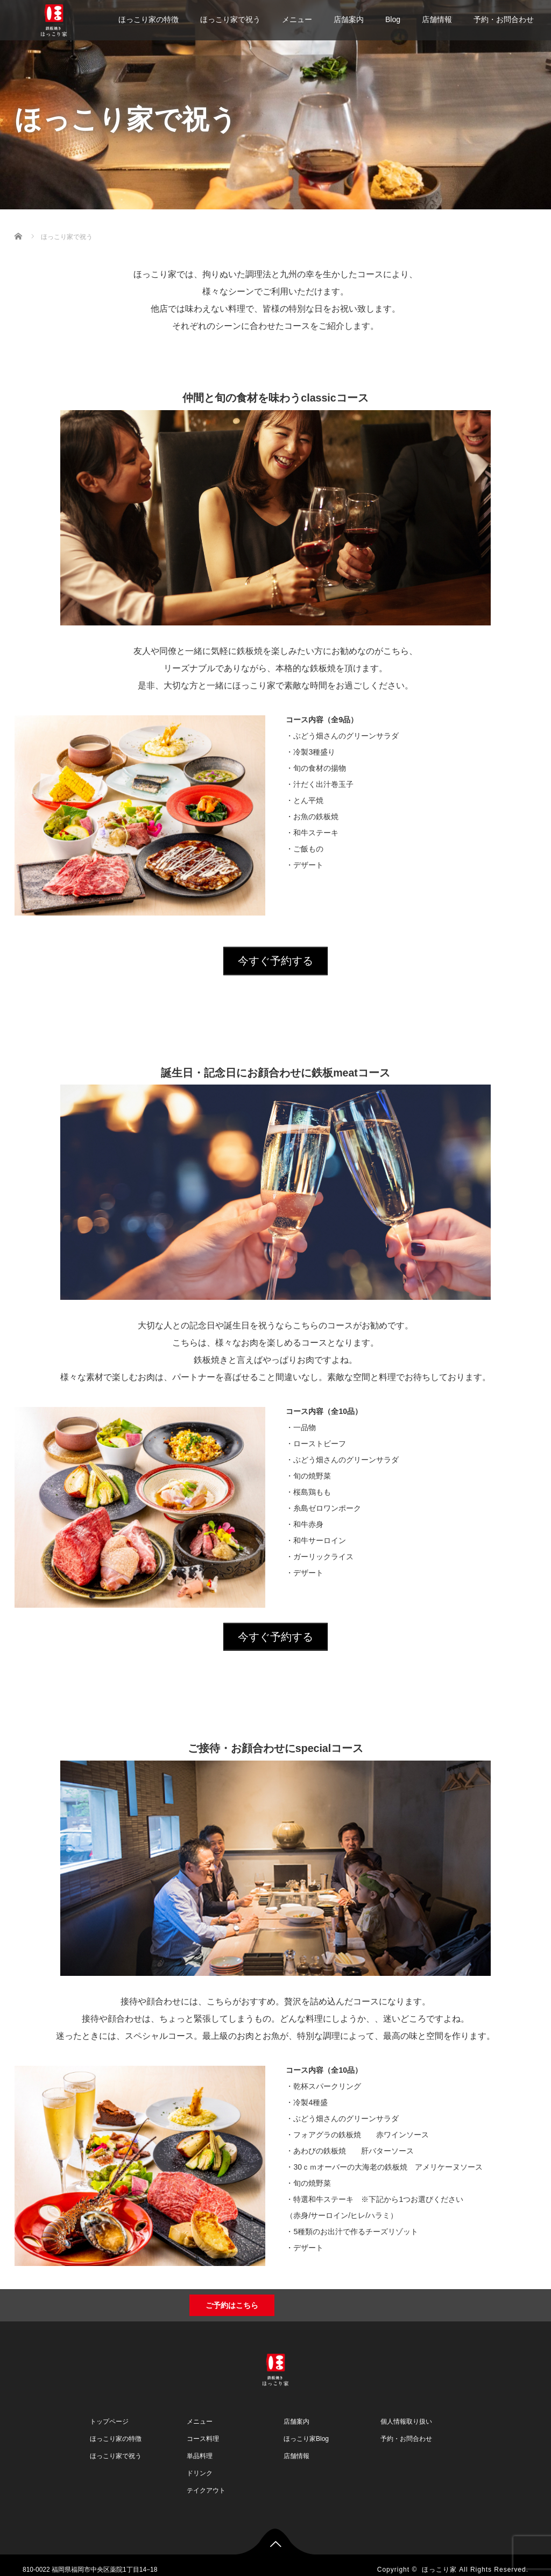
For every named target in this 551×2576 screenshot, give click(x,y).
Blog (392, 19)
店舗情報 (437, 19)
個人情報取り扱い (406, 2412)
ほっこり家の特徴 (148, 19)
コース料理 (203, 2429)
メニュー (297, 19)
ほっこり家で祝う (230, 19)
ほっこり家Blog (306, 2429)
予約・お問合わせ (504, 19)
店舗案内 (349, 19)
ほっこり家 (439, 2560)
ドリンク (200, 2464)
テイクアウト (206, 2481)
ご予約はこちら (232, 2296)
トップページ (109, 2412)
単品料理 (200, 2447)
